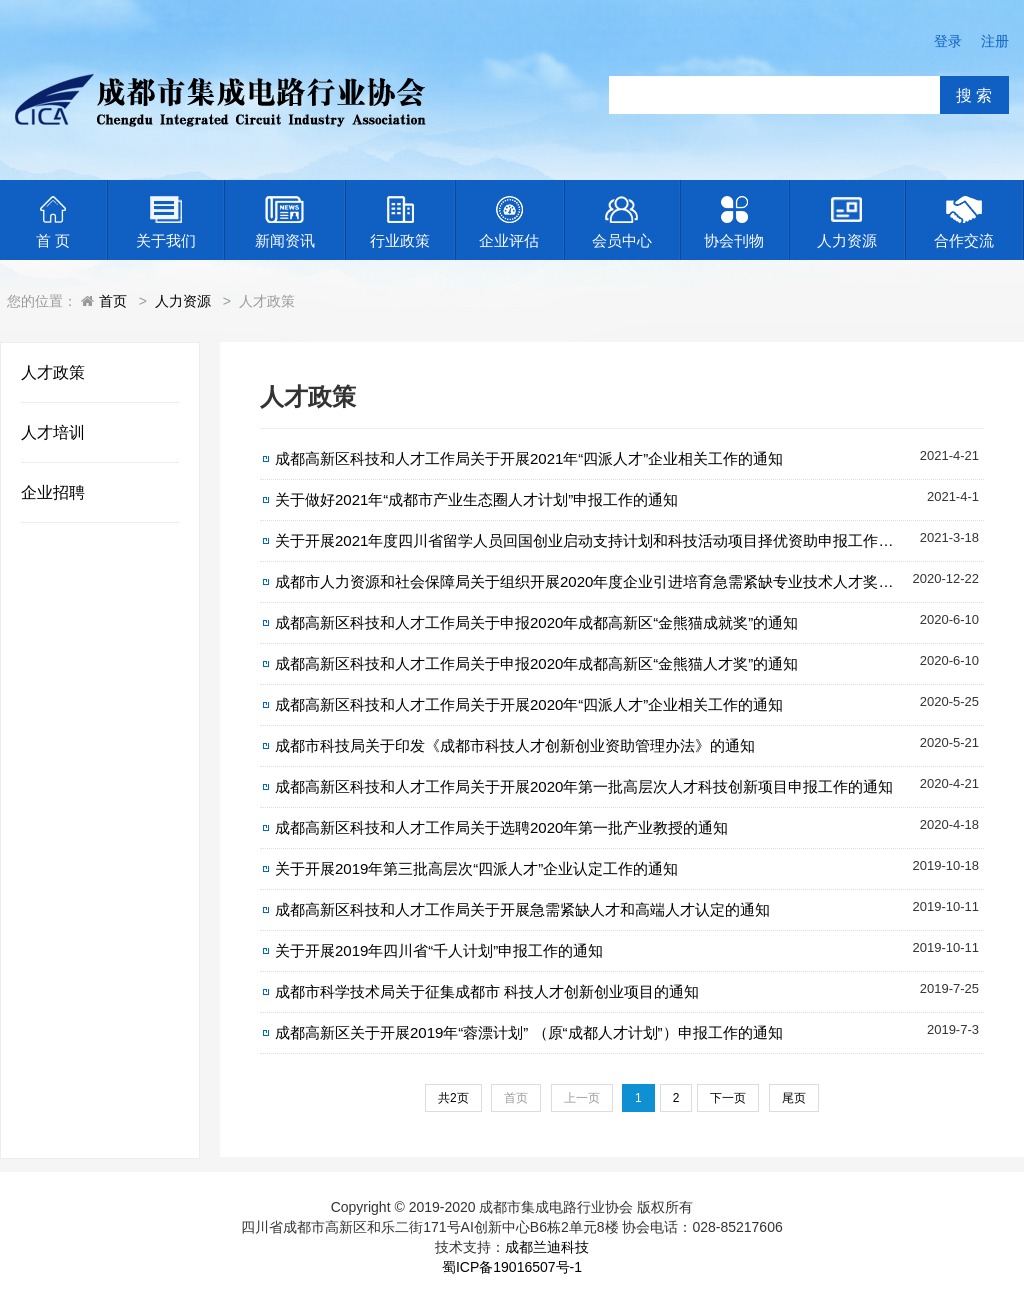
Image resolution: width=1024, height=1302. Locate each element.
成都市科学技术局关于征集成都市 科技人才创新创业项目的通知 (487, 991)
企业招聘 (53, 492)
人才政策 (53, 372)
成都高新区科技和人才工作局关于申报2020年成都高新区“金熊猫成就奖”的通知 (536, 622)
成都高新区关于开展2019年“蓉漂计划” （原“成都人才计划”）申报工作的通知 (529, 1032)
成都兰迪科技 (547, 1247)
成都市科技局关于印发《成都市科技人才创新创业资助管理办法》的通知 (515, 745)
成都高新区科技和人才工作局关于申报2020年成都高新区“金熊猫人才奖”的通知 (536, 663)
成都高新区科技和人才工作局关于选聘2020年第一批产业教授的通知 (501, 827)
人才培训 (53, 432)
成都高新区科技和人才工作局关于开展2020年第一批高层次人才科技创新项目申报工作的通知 (584, 786)
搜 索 (974, 95)
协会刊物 (734, 222)
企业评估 (509, 222)
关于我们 (166, 222)
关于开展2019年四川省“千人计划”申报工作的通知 (439, 950)
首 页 (53, 222)
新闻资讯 (285, 222)
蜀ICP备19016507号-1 (512, 1267)
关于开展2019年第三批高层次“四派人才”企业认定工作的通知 (476, 868)
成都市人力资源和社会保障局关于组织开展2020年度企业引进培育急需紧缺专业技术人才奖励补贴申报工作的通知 (629, 581)
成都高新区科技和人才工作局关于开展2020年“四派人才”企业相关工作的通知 (529, 704)
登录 (948, 41)
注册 (995, 41)
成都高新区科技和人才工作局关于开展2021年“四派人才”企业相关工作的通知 (529, 458)
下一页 (728, 1098)
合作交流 (964, 222)
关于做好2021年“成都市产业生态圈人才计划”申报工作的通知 (476, 499)
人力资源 (847, 222)
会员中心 (622, 222)
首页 (113, 301)
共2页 (453, 1098)
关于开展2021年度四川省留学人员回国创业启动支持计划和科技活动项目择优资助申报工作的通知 (599, 540)
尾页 (794, 1098)
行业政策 (400, 222)
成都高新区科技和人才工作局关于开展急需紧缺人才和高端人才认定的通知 (522, 909)
